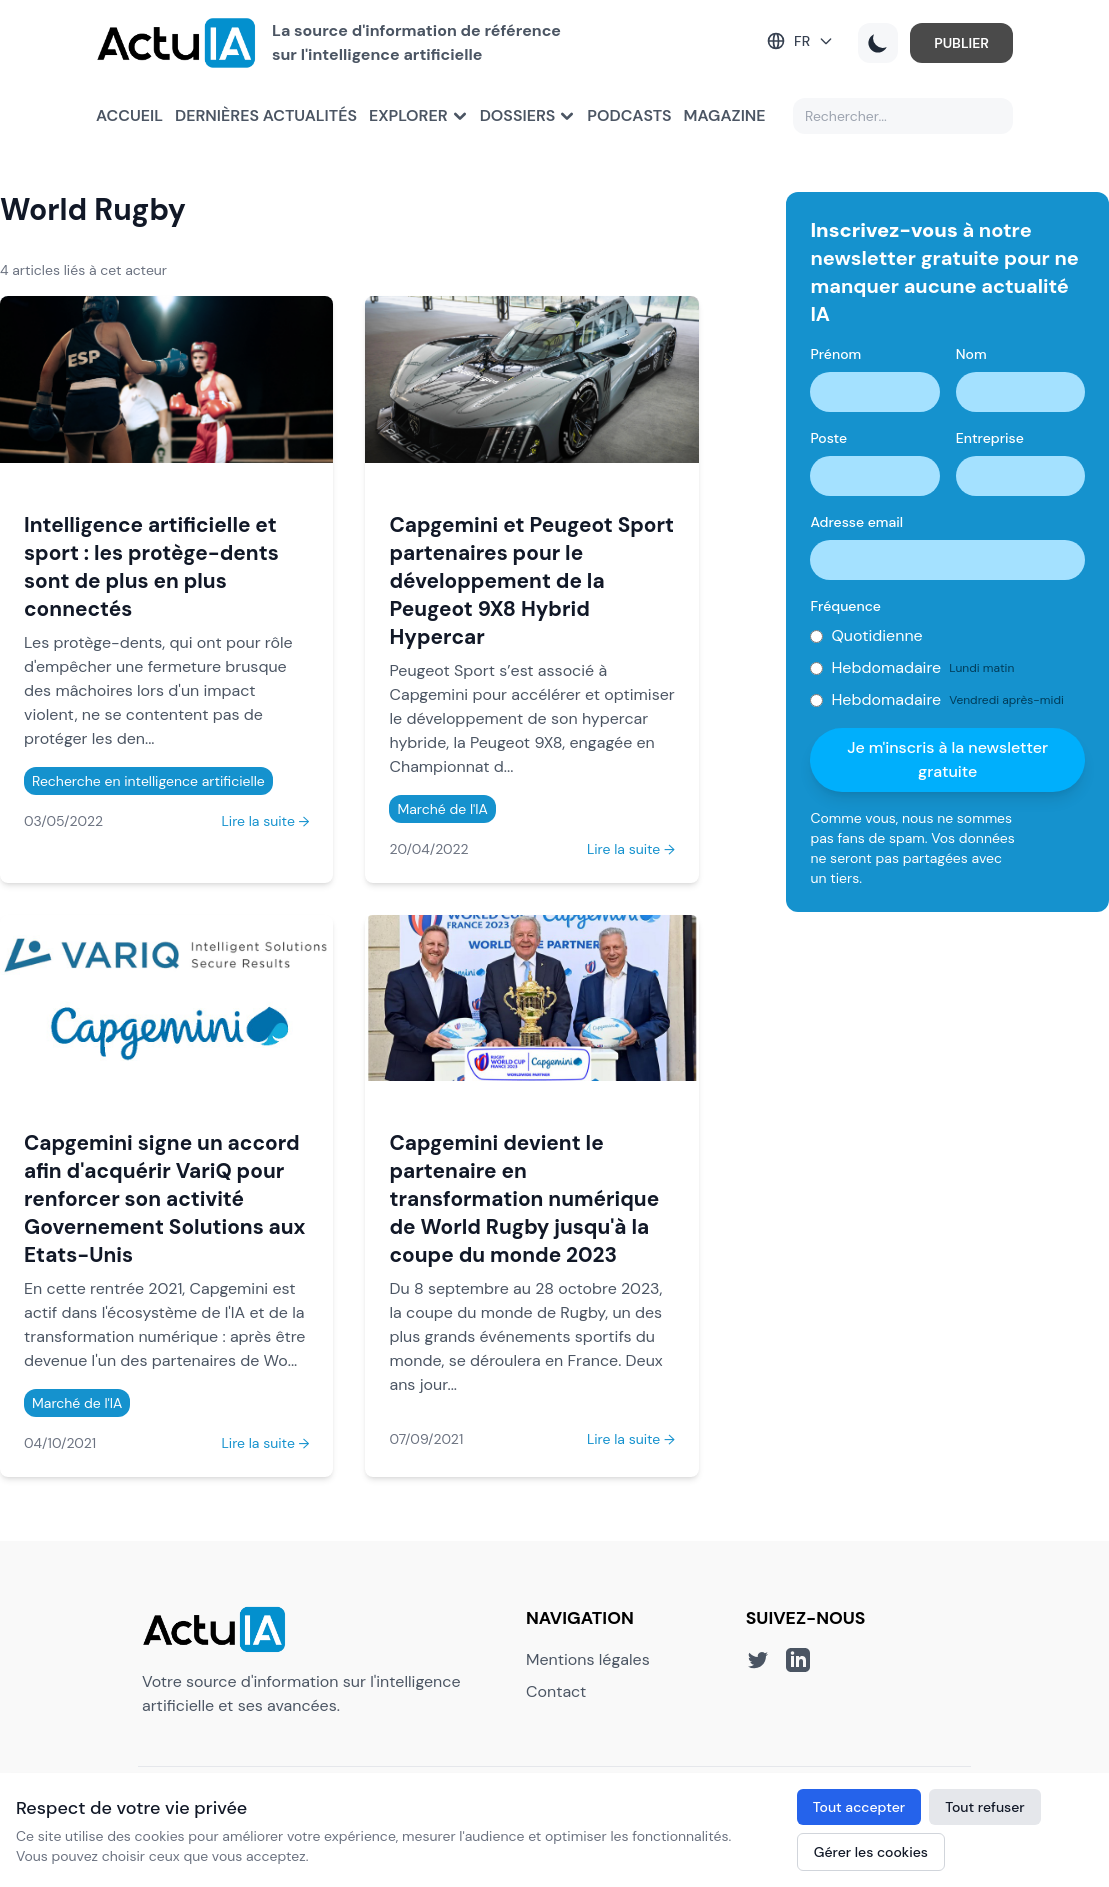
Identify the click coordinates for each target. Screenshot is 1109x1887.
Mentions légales (588, 1659)
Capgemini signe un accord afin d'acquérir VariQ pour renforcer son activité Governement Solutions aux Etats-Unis (165, 1198)
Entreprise (990, 438)
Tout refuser (985, 1807)
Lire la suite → (265, 821)
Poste (828, 438)
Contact (556, 1691)
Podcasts (629, 115)
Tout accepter (859, 1807)
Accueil (129, 115)
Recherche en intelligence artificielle (148, 781)
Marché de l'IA (442, 809)
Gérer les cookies (871, 1852)
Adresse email (856, 522)
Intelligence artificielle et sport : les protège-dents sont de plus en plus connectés (151, 566)
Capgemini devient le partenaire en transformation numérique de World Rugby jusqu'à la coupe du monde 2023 (524, 1198)
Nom (971, 354)
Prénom (835, 354)
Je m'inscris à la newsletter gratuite (947, 759)
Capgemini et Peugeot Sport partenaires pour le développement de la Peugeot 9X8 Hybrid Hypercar (531, 580)
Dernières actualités (266, 115)
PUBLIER (961, 43)
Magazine (725, 115)
